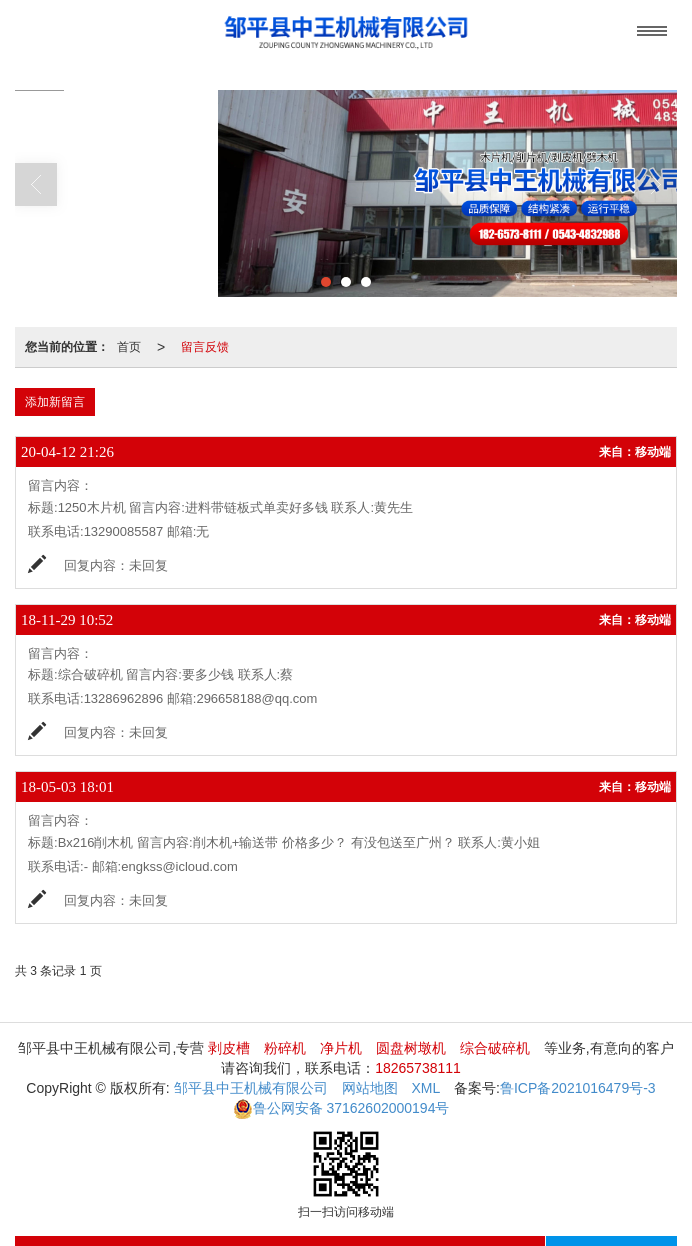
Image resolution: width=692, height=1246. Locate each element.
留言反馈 (205, 347)
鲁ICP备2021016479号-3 (578, 1088)
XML (425, 1088)
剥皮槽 (229, 1048)
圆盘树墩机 (411, 1048)
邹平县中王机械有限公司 (251, 1088)
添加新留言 (55, 402)
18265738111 (418, 1068)
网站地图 (370, 1088)
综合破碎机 (495, 1048)
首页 (129, 347)
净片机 (341, 1048)
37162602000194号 (341, 1108)
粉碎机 (285, 1048)
